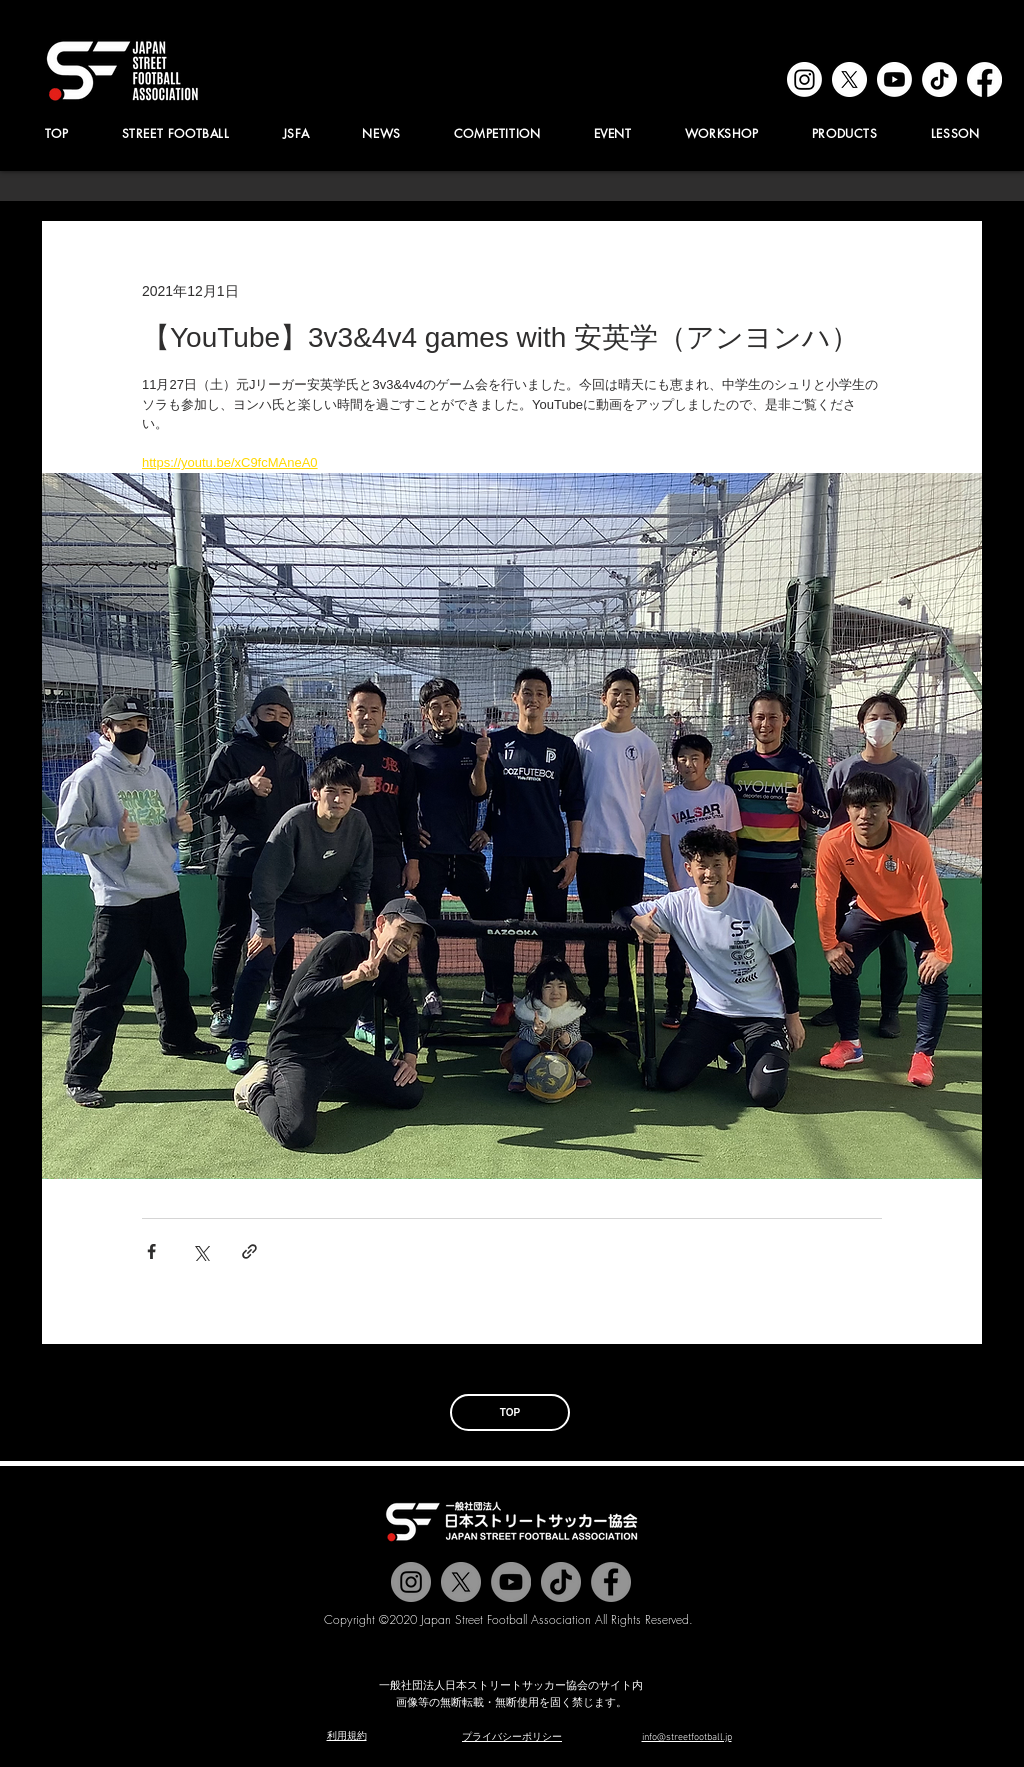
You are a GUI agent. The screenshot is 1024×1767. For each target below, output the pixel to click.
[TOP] (510, 1412)
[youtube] (894, 79)
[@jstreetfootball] (411, 1582)
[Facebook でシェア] (151, 1251)
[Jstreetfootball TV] (511, 1582)
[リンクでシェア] (249, 1251)
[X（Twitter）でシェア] (200, 1251)
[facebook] (984, 79)
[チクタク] (561, 1582)
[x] (849, 79)
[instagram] (804, 79)
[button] (296, 133)
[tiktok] (939, 79)
